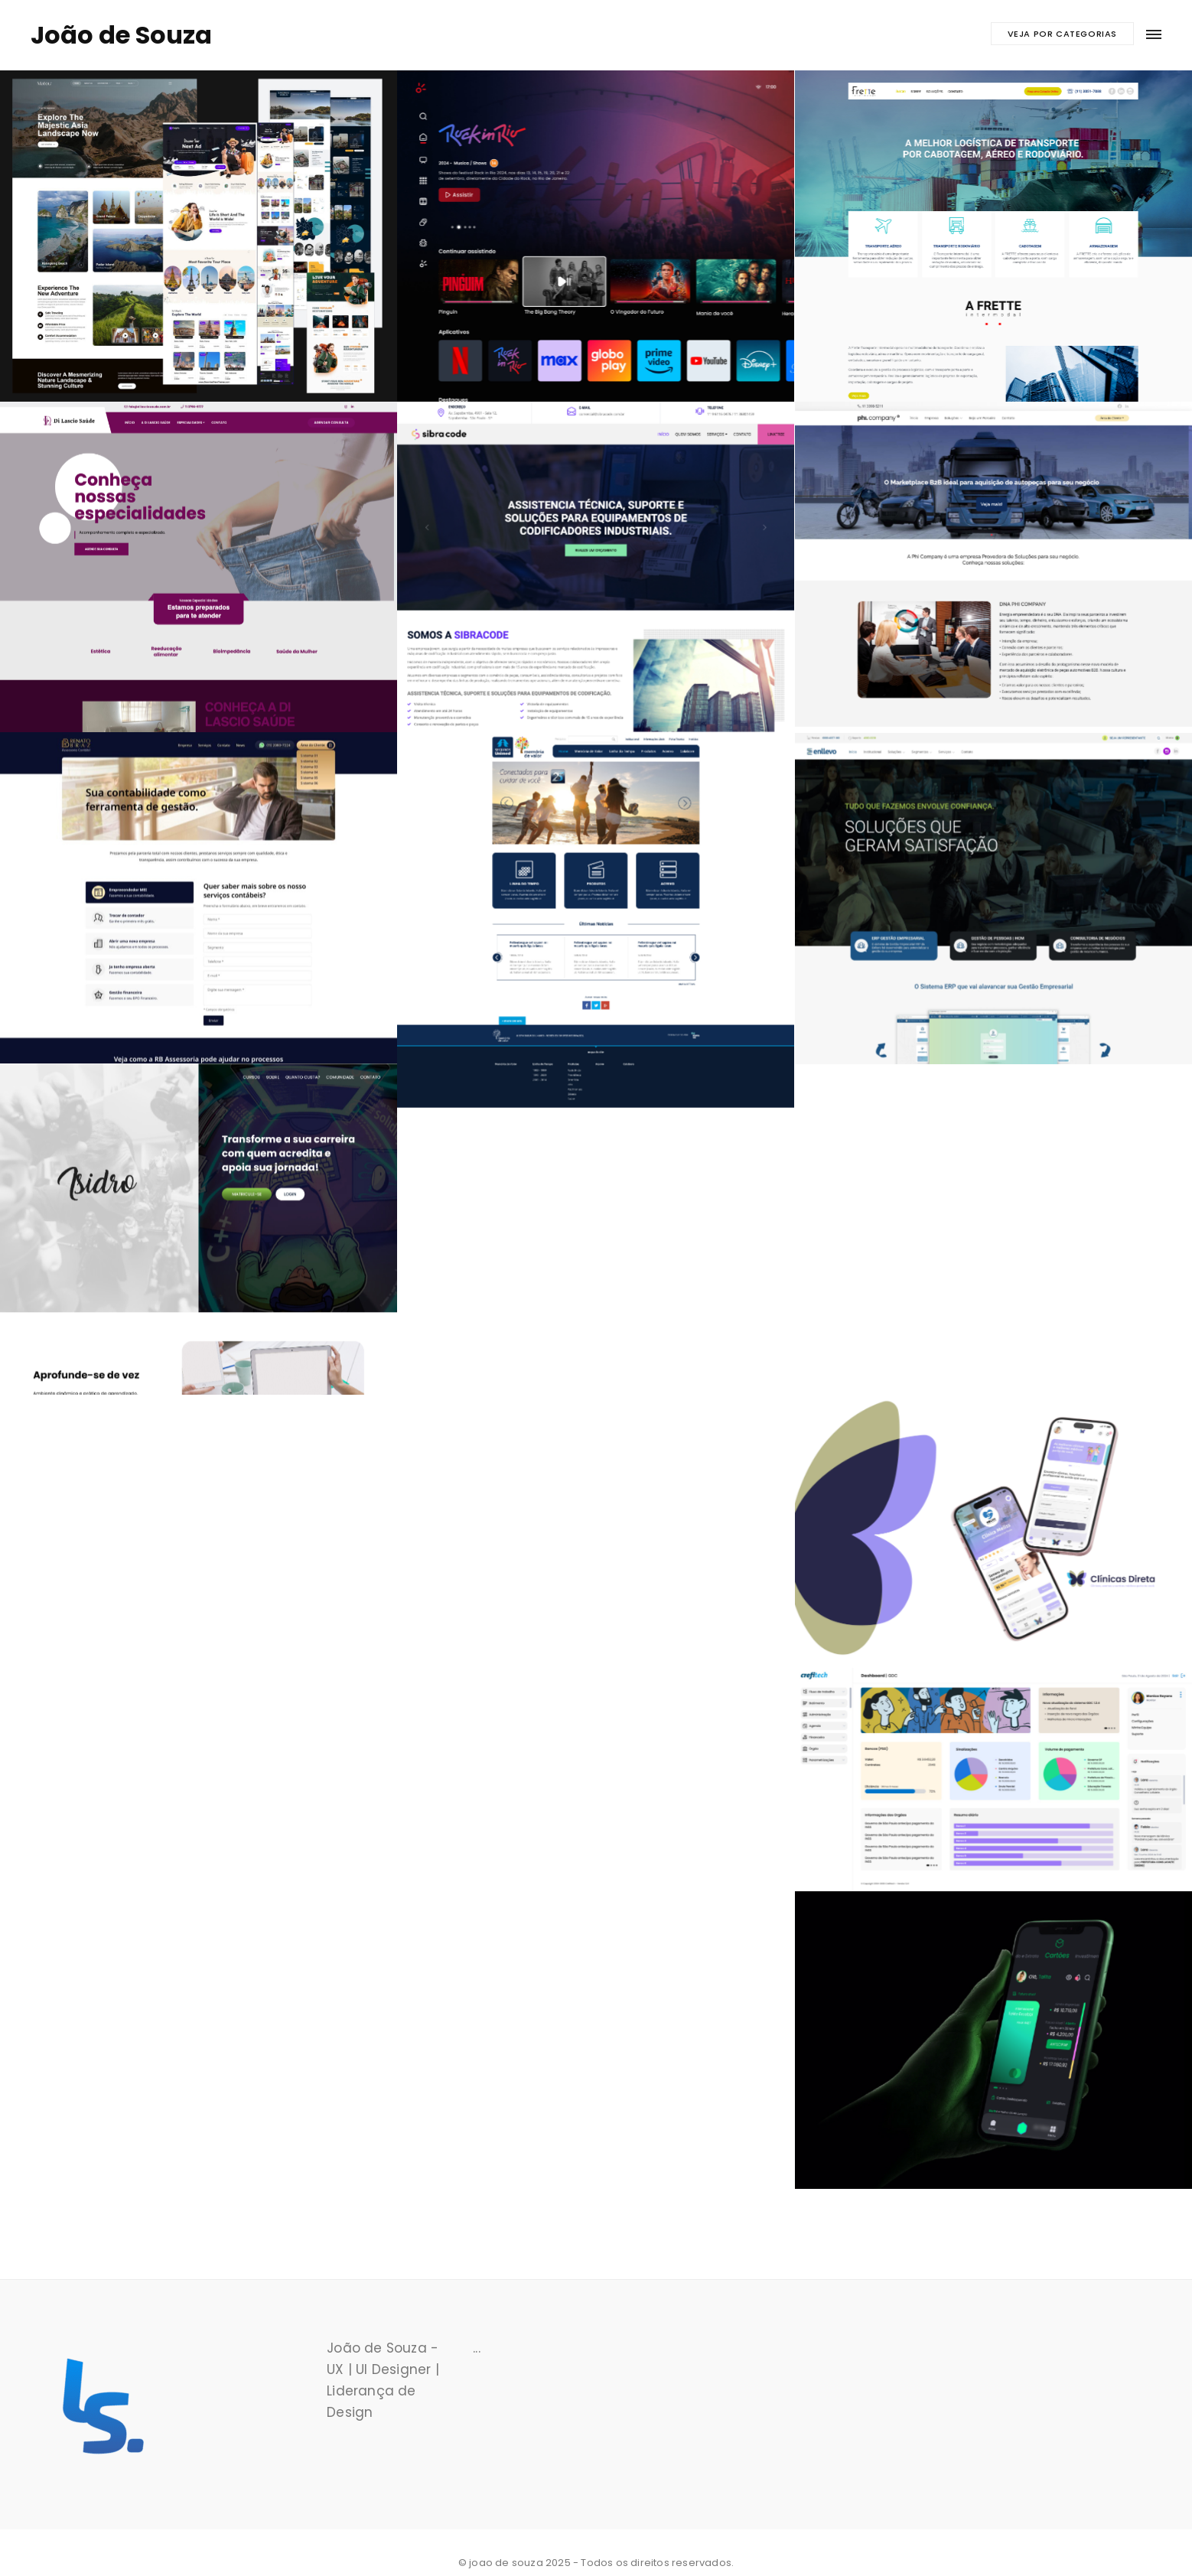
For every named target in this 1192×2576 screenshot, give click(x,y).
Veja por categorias (1062, 34)
